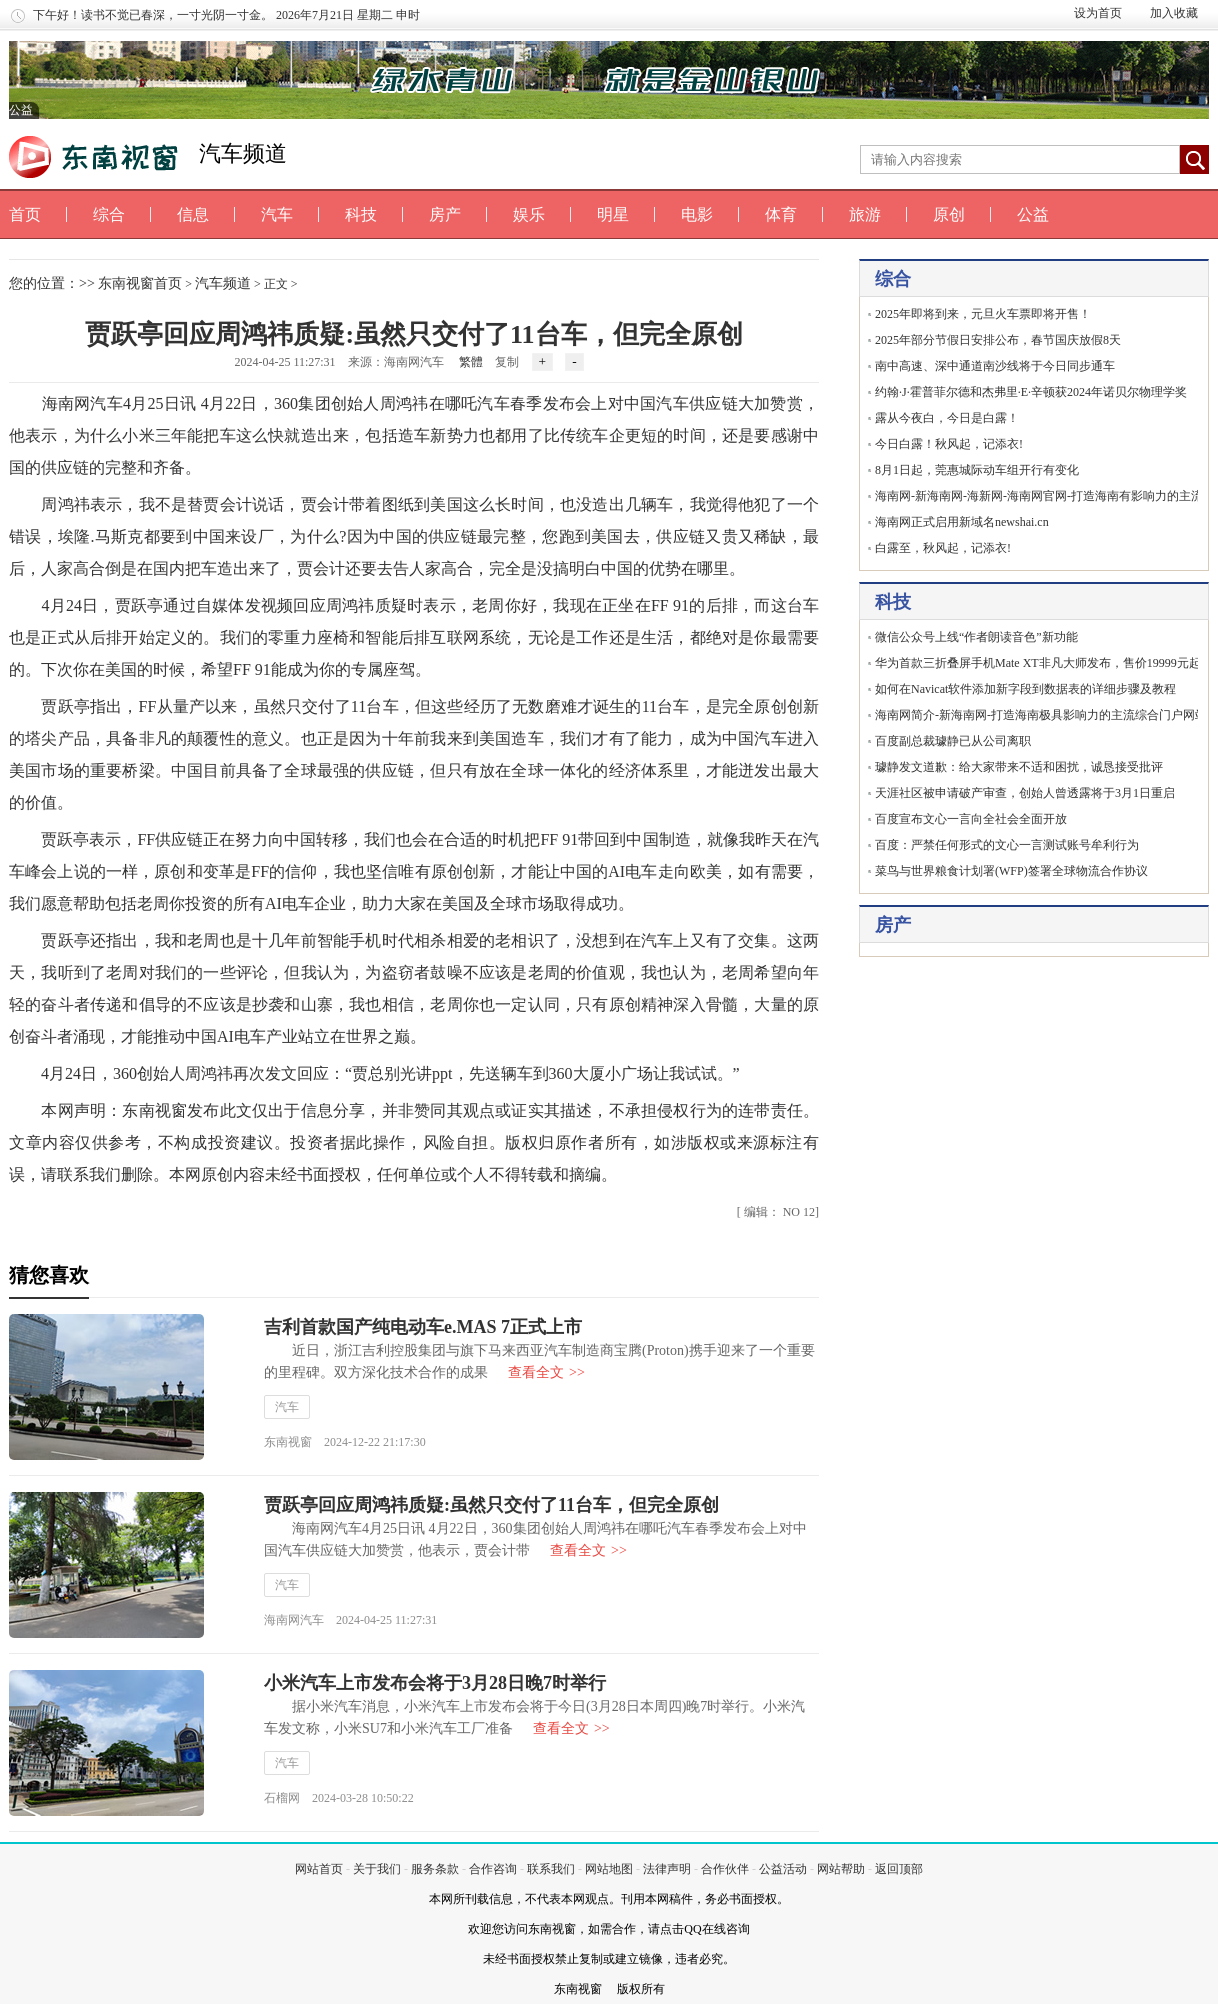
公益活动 (783, 1869)
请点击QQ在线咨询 (698, 1929)
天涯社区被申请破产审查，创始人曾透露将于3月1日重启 (1025, 793)
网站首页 (319, 1869)
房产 (445, 214)
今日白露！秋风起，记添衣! (949, 444)
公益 (1033, 214)
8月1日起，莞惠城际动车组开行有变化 (977, 470)
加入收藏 (1174, 13)
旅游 (865, 214)
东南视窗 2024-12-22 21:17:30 (345, 1442)
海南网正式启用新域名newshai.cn (962, 522)
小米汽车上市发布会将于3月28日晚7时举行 (435, 1683)
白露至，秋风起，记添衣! (943, 548)
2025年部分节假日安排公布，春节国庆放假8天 (998, 340)
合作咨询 (493, 1869)
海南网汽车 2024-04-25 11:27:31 (350, 1620)
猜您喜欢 (49, 1275)
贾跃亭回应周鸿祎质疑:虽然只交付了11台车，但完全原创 (491, 1505)
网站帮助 (841, 1869)
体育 (781, 214)
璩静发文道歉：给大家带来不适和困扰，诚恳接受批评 (1019, 767)
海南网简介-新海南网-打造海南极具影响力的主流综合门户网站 (1041, 715)
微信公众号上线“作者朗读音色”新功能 (976, 637)
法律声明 (667, 1869)
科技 (361, 214)
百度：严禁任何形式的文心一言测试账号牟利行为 (1007, 845)
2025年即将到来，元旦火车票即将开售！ (983, 314)
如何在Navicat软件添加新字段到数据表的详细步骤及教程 (1025, 689)
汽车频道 (243, 153)
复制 (507, 362)
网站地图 (609, 1869)
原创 (949, 214)
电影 (697, 214)
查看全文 (546, 1372)
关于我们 (377, 1869)
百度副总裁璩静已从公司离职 (953, 741)
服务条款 (435, 1869)
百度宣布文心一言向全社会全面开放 (971, 819)
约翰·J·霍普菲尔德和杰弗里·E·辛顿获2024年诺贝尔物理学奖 (1031, 392)
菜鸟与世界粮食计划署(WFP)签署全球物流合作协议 (1011, 871)
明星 (613, 214)
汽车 (277, 214)
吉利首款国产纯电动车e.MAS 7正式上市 (423, 1327)
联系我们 (551, 1869)
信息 (193, 214)
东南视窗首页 (140, 283)
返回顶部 (899, 1869)
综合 (109, 214)
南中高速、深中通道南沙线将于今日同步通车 (995, 366)
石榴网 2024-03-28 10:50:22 (339, 1798)
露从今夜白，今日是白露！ (947, 418)
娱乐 (529, 214)
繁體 (471, 362)
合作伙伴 (725, 1869)
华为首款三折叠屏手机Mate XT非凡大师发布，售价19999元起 (1038, 663)
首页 (25, 214)
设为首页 (1098, 13)
